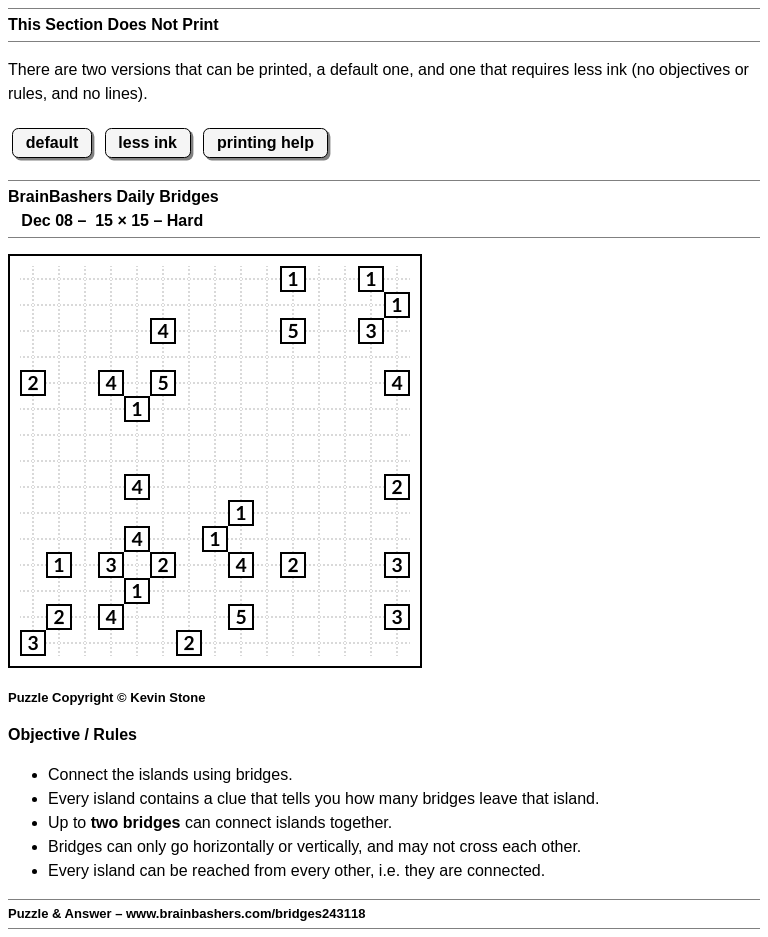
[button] (293, 279)
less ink (147, 142)
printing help (265, 142)
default (52, 142)
